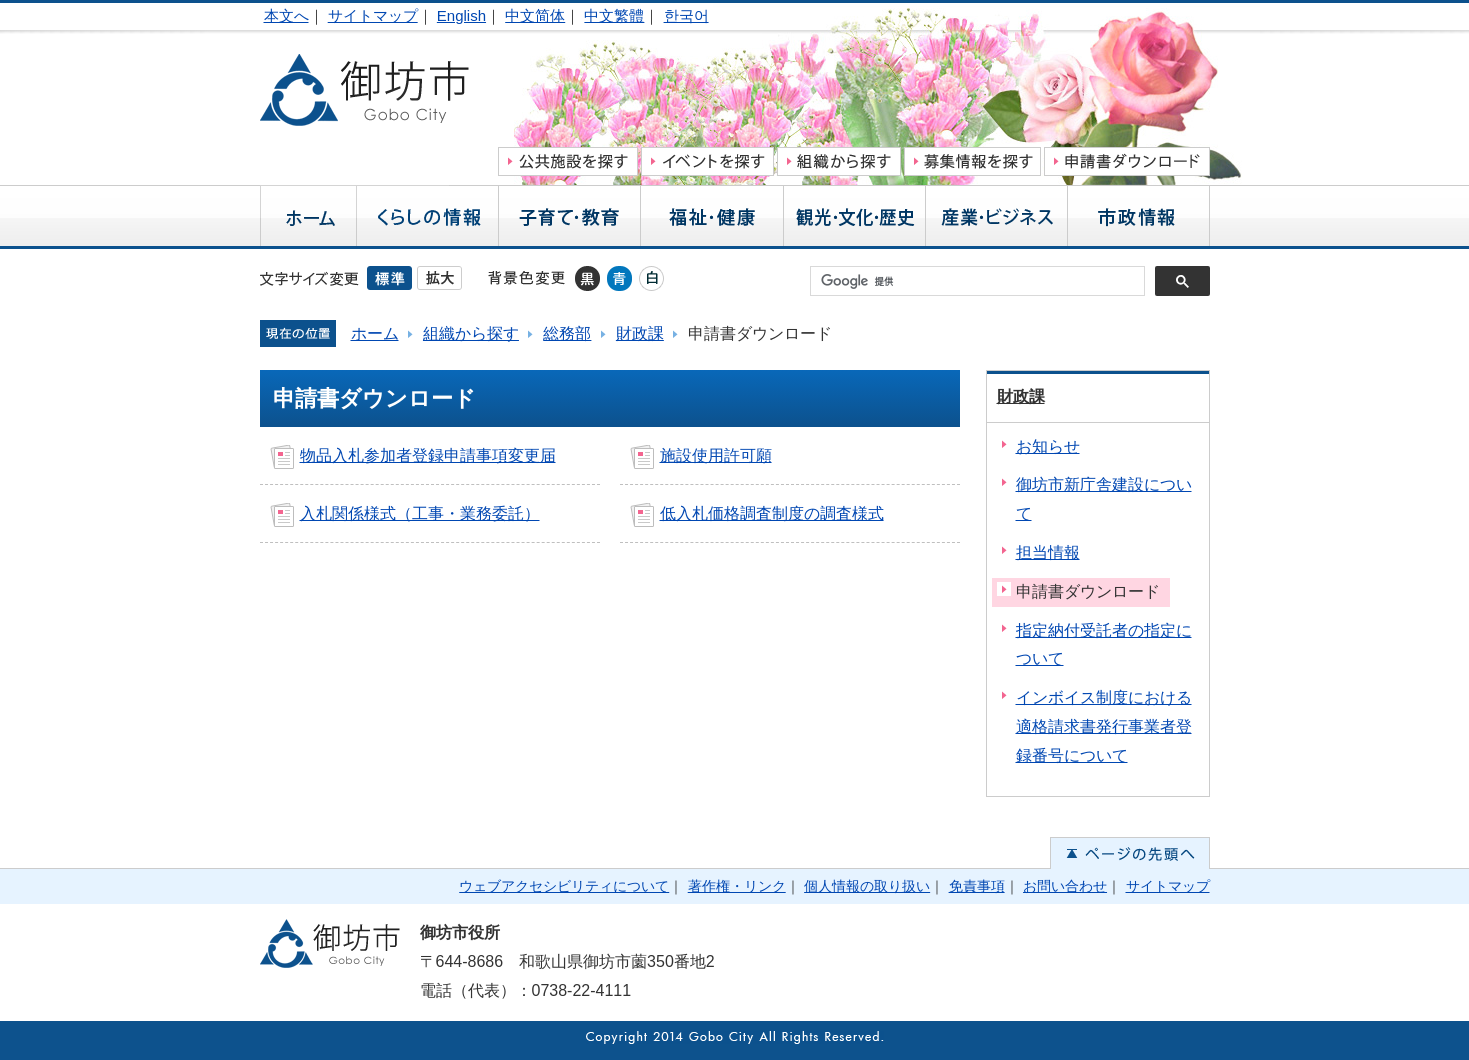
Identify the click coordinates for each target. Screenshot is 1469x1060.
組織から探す (471, 333)
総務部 (567, 333)
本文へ (286, 15)
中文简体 (535, 15)
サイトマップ (373, 15)
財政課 (640, 333)
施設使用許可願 (716, 455)
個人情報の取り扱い (867, 886)
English (461, 15)
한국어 (686, 15)
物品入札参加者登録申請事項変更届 (428, 455)
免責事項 (977, 886)
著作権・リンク (737, 886)
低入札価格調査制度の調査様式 (772, 513)
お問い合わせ (1065, 886)
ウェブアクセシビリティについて (564, 886)
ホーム (375, 333)
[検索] (982, 281)
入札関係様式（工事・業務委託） (420, 513)
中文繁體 (614, 15)
